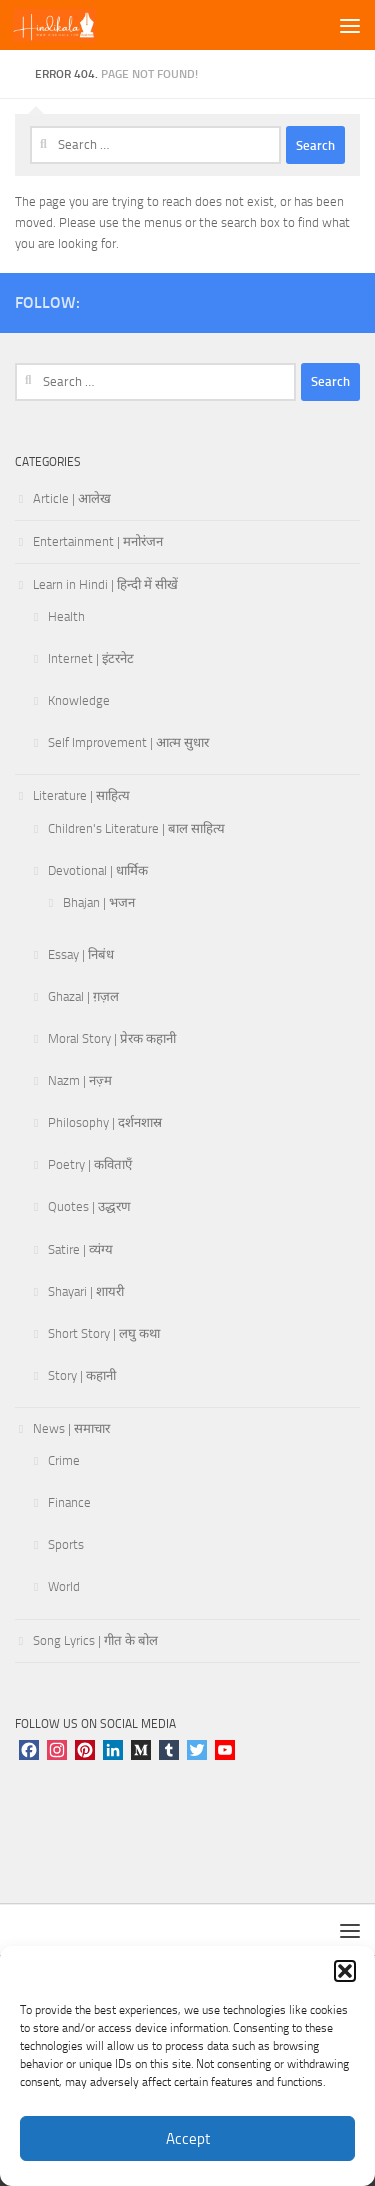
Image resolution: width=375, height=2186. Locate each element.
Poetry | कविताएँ (90, 1164)
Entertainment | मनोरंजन (98, 541)
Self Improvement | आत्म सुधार (128, 742)
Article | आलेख (72, 498)
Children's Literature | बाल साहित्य (136, 828)
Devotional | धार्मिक (98, 870)
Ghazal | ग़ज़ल (83, 996)
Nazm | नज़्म (80, 1080)
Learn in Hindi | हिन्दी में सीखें (105, 584)
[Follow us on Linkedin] (348, 299)
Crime (64, 1460)
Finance (69, 1502)
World (64, 1586)
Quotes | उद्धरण (89, 1206)
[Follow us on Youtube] (220, 299)
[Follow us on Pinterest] (252, 299)
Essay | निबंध (81, 954)
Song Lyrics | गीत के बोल (95, 1640)
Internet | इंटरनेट (91, 658)
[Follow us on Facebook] (156, 299)
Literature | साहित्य (81, 795)
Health (66, 616)
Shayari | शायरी (86, 1291)
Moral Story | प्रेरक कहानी (112, 1038)
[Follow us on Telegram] (316, 299)
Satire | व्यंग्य (80, 1249)
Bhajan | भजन (99, 902)
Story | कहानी (82, 1375)
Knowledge (79, 700)
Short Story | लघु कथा (104, 1333)
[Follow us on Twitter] (188, 299)
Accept (188, 2139)
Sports (66, 1544)
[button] (345, 1971)
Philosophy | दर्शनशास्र (105, 1122)
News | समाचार (71, 1428)
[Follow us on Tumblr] (284, 299)
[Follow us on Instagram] (124, 299)
